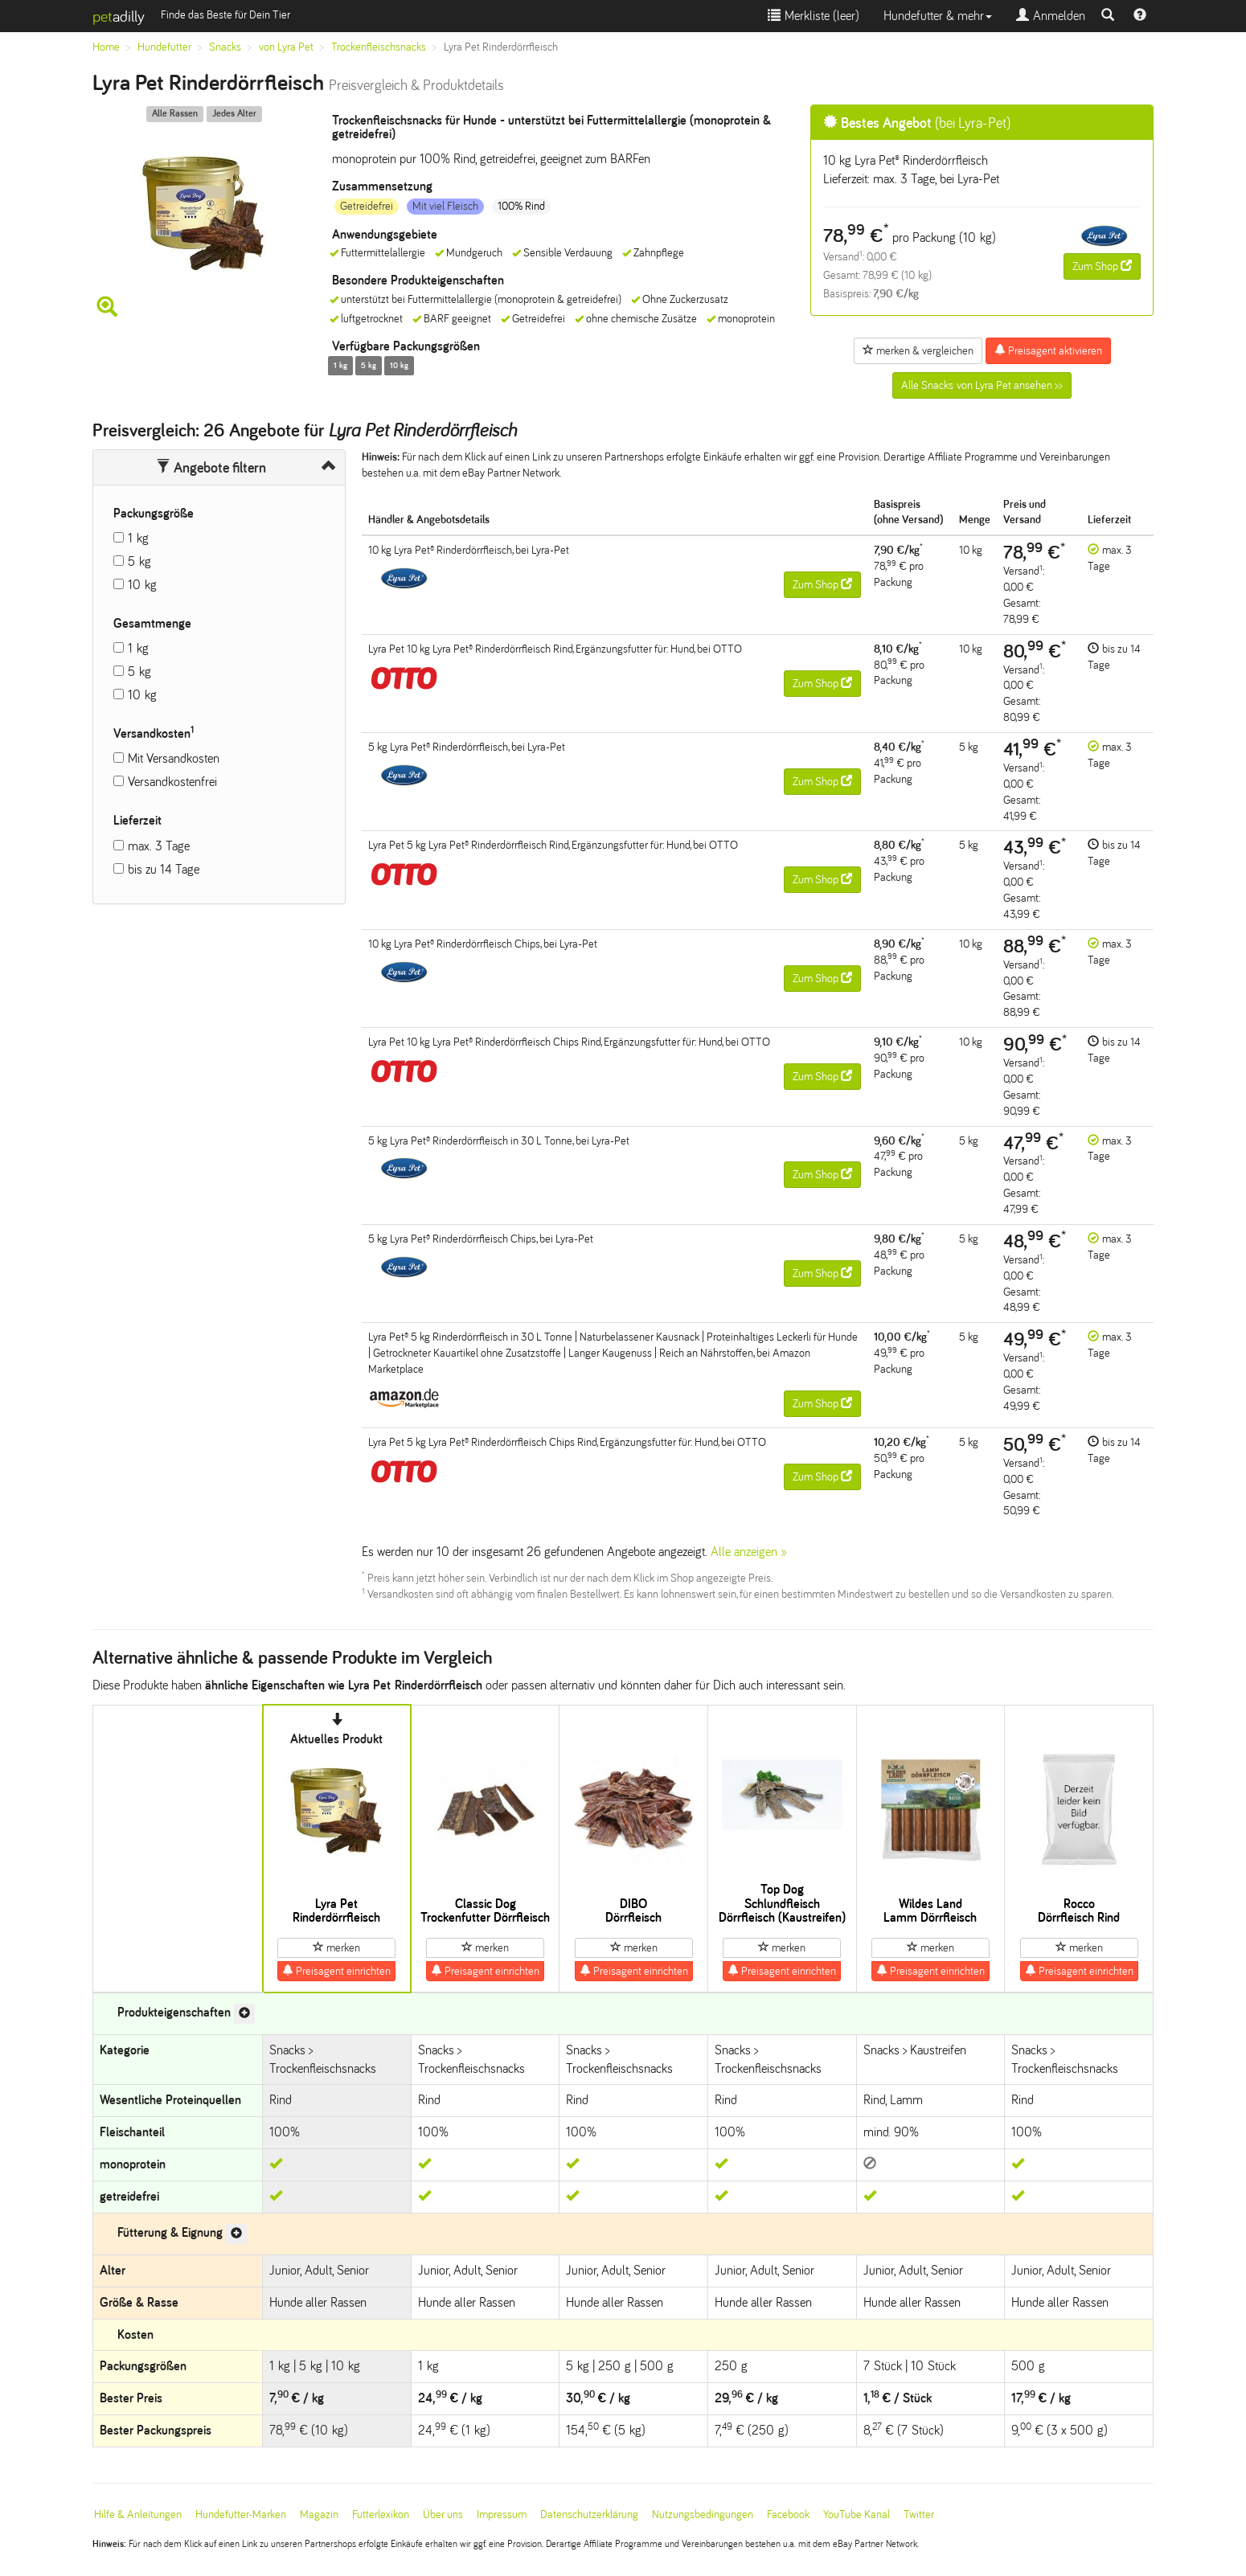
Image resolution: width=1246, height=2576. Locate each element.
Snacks (225, 47)
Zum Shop (1102, 266)
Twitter (919, 2514)
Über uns (443, 2514)
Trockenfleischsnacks (378, 47)
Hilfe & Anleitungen (138, 2514)
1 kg (138, 538)
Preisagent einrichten (336, 1970)
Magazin (319, 2514)
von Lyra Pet (286, 47)
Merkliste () (813, 16)
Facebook (788, 2514)
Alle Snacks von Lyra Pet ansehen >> (982, 385)
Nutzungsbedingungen (702, 2514)
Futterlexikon (380, 2514)
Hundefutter (164, 47)
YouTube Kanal (856, 2514)
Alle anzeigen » (749, 1551)
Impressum (502, 2514)
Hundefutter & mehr (937, 16)
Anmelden (1050, 16)
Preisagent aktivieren (1048, 350)
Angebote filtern (211, 468)
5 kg (139, 561)
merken (336, 1947)
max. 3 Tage (159, 846)
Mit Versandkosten (173, 758)
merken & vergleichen (918, 350)
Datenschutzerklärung (589, 2514)
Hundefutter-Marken (240, 2514)
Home (106, 47)
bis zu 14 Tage (163, 869)
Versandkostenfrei (172, 781)
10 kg (142, 585)
